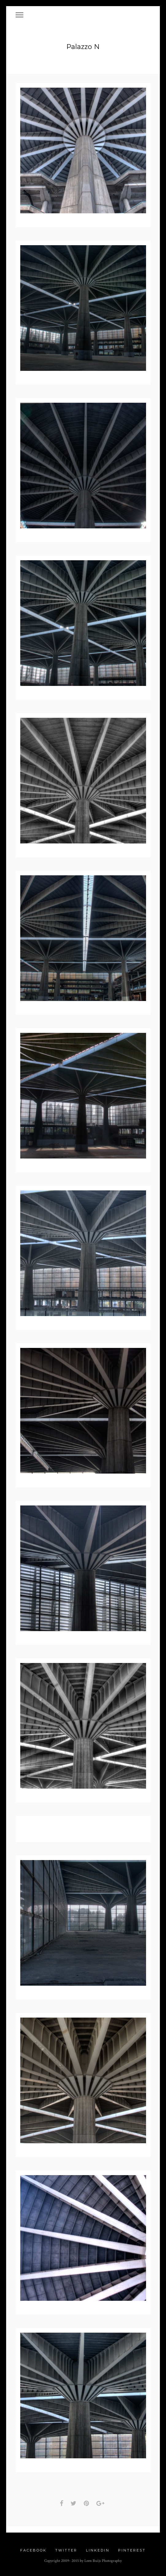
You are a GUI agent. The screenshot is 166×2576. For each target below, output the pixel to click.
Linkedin (98, 2552)
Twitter (66, 2552)
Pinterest (132, 2552)
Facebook (33, 2552)
